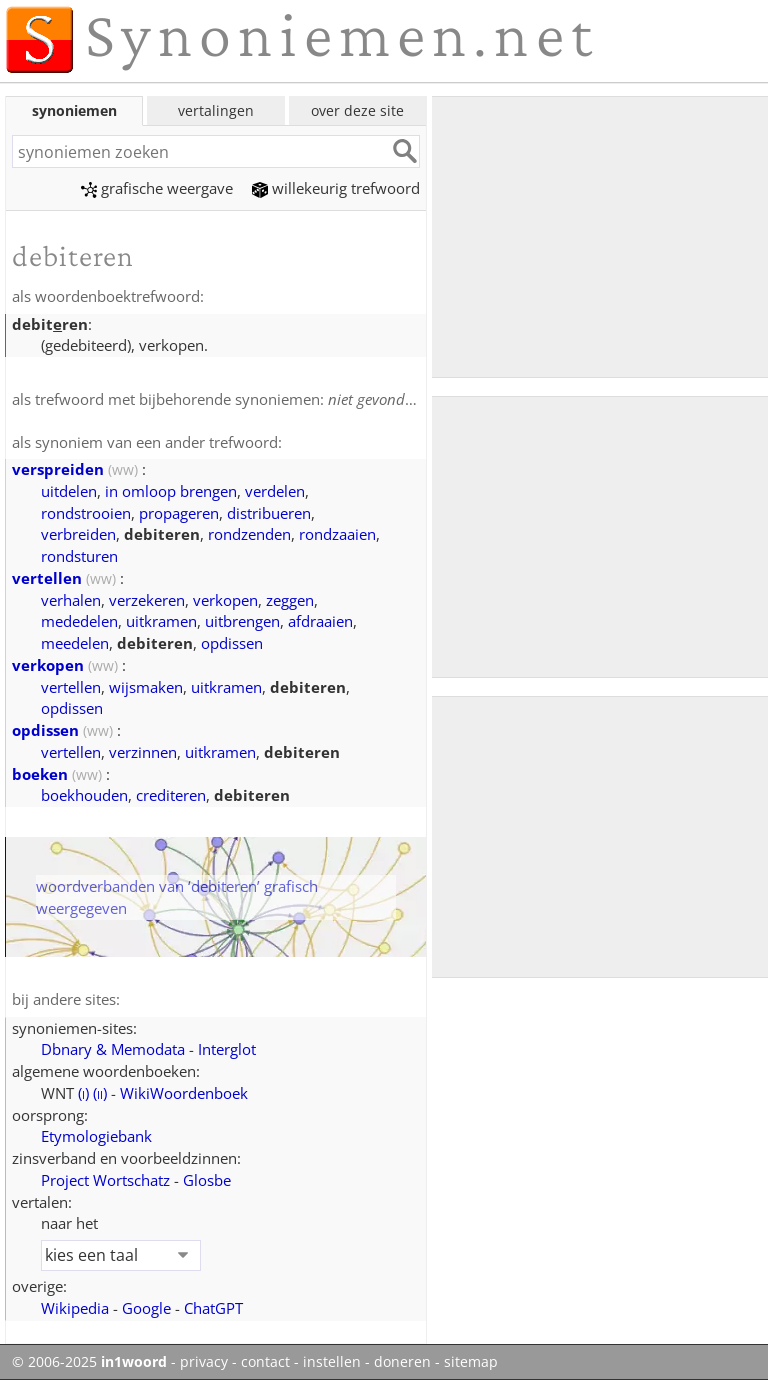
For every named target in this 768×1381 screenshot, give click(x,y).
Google (146, 1308)
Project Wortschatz (105, 1180)
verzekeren (147, 600)
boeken (40, 774)
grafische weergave (157, 188)
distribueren (269, 513)
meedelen (75, 643)
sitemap (471, 1362)
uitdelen (69, 491)
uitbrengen (242, 621)
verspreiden (58, 469)
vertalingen (216, 110)
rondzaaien (337, 534)
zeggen (290, 600)
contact (265, 1362)
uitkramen (161, 621)
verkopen (225, 600)
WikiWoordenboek (184, 1093)
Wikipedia (75, 1308)
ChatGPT (213, 1308)
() (83, 1093)
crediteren (171, 795)
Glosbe (207, 1180)
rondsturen (79, 556)
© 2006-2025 (89, 1362)
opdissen (232, 643)
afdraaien (320, 621)
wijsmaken (146, 687)
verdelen (275, 491)
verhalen (71, 600)
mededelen (79, 621)
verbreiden (78, 534)
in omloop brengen (171, 491)
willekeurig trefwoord (336, 188)
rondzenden (249, 534)
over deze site (357, 110)
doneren (402, 1362)
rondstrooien (86, 513)
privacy (204, 1362)
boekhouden (84, 795)
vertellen (47, 578)
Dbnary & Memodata (113, 1049)
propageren (179, 513)
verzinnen (143, 752)
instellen (332, 1362)
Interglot (227, 1049)
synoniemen (74, 110)
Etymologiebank (96, 1136)
